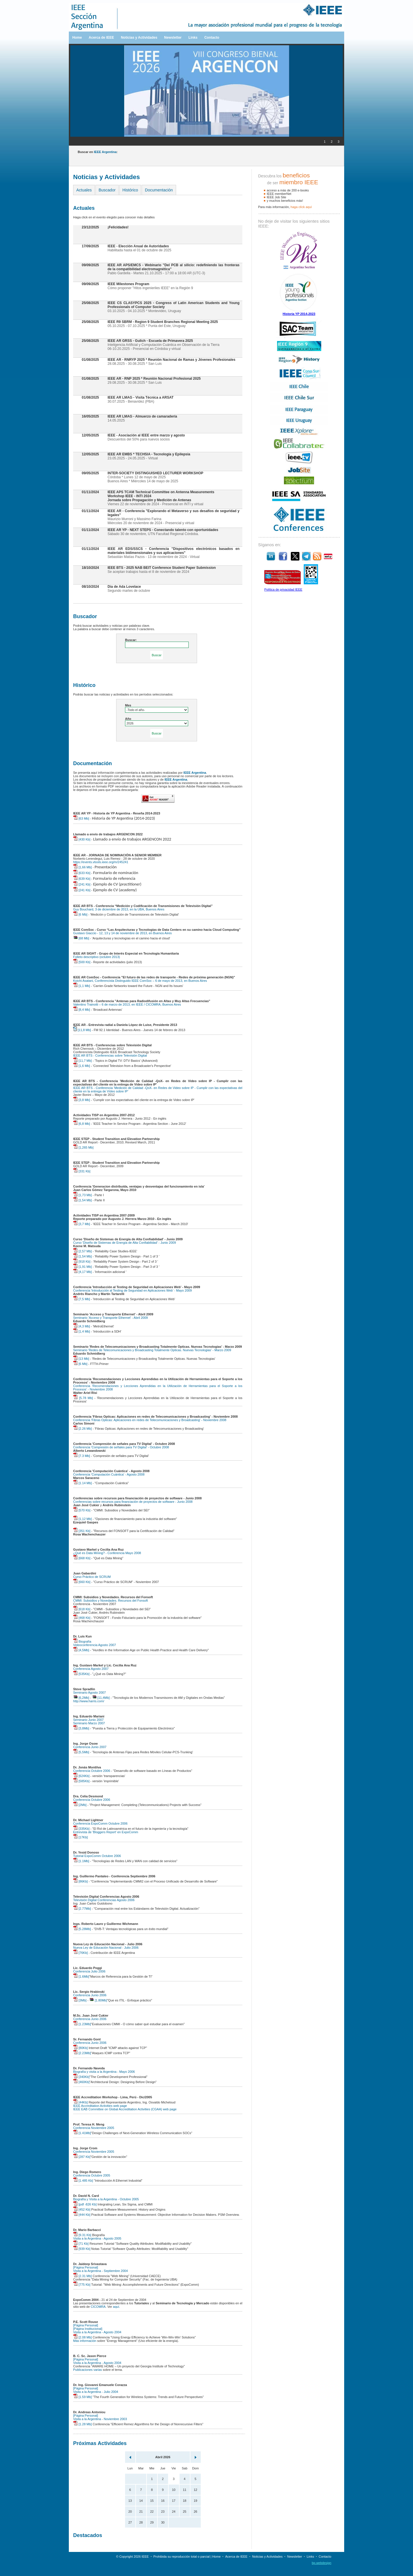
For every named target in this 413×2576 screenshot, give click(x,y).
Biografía (82, 1641)
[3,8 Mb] (81, 1100)
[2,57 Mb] (82, 1251)
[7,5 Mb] (81, 1299)
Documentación (159, 190)
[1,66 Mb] (82, 867)
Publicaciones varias (87, 2369)
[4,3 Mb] (81, 1326)
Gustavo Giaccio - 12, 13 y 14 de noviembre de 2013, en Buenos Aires (122, 933)
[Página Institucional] (87, 2328)
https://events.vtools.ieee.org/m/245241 (100, 862)
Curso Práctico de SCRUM (92, 1576)
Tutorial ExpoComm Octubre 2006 (97, 1856)
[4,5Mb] (81, 1650)
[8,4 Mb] (81, 1009)
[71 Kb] (81, 2243)
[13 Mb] (81, 1358)
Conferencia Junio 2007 (89, 1747)
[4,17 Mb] (82, 1272)
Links (192, 38)
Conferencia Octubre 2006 (91, 1770)
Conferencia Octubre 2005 (91, 2175)
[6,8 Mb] (81, 1123)
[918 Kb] (81, 1261)
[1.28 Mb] (82, 2424)
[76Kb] (80, 1952)
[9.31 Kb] (82, 2235)
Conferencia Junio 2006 (89, 1995)
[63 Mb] (81, 818)
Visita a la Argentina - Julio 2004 (95, 2391)
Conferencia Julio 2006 (89, 1971)
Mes (128, 705)
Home (77, 38)
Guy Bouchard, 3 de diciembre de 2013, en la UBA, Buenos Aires (118, 909)
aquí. (116, 2306)
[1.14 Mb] (82, 1483)
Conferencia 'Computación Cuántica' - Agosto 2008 (109, 1474)
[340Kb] (81, 2077)
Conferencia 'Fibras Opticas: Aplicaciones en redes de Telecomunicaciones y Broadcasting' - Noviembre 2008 (149, 1420)
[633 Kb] (81, 873)
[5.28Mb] (82, 1929)
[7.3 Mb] (81, 1456)
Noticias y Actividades (139, 38)
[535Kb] (81, 1674)
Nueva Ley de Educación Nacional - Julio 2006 (106, 1947)
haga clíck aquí (301, 207)
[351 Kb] (81, 1531)
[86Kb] (80, 1881)
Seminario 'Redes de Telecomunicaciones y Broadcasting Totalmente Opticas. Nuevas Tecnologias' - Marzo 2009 (152, 1350)
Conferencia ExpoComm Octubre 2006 (100, 1823)
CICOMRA (98, 2306)
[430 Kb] (81, 839)
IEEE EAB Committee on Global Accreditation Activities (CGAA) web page (125, 2109)
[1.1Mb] (81, 1861)
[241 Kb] (81, 884)
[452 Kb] (81, 2209)
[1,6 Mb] (81, 1065)
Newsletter (173, 38)
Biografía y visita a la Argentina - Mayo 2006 (104, 2071)
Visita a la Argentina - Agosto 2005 (97, 2238)
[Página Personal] (85, 2267)
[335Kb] (81, 1828)
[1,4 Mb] (81, 1331)
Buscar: (131, 640)
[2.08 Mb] (82, 2337)
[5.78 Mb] (83, 1398)
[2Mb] (80, 1805)
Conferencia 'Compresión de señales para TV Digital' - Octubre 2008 (121, 1447)
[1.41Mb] (82, 2133)
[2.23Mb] (82, 2053)
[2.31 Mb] (82, 2276)
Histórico (130, 190)
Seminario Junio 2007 (88, 1719)
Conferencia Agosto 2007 (91, 1668)
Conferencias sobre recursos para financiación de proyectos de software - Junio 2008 (132, 1501)
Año (128, 718)
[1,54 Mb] (82, 1200)
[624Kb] (81, 1776)
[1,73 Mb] (82, 1195)
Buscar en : (98, 152)
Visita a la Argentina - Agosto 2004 (97, 2332)
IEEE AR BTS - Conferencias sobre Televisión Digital (110, 1055)
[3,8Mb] (81, 1728)
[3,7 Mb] (81, 1224)
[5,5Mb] (81, 1752)
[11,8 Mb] (82, 1030)
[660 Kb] (81, 1582)
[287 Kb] (81, 2156)
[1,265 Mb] (83, 1147)
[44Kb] (80, 2102)
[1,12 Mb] (82, 1519)
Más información (84, 2340)
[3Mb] (80, 2000)
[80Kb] (80, 2048)
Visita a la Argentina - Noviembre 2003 (100, 2419)
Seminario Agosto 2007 (89, 1692)
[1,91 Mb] (82, 1266)
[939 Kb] (81, 2248)
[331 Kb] (81, 1171)
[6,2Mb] (81, 1697)
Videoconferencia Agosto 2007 (94, 1645)
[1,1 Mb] (81, 986)
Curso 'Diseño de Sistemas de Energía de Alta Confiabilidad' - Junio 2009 (124, 1242)
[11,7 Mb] (82, 1060)
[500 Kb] (81, 962)
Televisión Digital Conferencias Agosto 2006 (104, 1900)
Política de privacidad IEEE (283, 589)
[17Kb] (80, 1837)
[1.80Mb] (98, 2000)
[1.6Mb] (81, 1976)
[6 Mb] (80, 914)
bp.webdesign (321, 2563)
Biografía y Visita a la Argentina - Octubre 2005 (106, 2199)
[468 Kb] (81, 1617)
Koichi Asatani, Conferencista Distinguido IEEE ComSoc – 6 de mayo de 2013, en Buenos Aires (140, 980)
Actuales (84, 190)
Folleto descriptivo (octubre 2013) (96, 957)
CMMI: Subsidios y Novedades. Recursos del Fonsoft (110, 1600)
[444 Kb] (81, 2214)
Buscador (107, 190)
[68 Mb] (81, 938)
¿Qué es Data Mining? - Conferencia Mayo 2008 (107, 1553)
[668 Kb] (81, 1558)
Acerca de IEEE (101, 38)
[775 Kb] (81, 2284)
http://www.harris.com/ (88, 1701)
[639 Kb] (81, 878)
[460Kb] (81, 2082)
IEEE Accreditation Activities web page (100, 2105)
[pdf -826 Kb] (85, 2204)
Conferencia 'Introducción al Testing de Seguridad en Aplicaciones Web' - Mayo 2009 (132, 1290)
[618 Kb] (81, 1609)
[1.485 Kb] (83, 2180)
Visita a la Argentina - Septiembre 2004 (100, 2271)
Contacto (211, 38)
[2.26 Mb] (82, 1428)
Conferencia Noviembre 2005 (93, 2128)
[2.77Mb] (82, 1908)
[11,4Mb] (101, 1697)
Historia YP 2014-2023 (299, 314)
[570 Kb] (81, 1510)
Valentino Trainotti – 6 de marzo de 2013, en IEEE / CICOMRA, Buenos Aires (127, 1004)
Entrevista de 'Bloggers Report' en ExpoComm (105, 1832)
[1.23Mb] (82, 2024)
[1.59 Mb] (82, 2397)
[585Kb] (81, 1781)
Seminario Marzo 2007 (89, 1723)
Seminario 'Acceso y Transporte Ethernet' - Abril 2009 (110, 1317)
